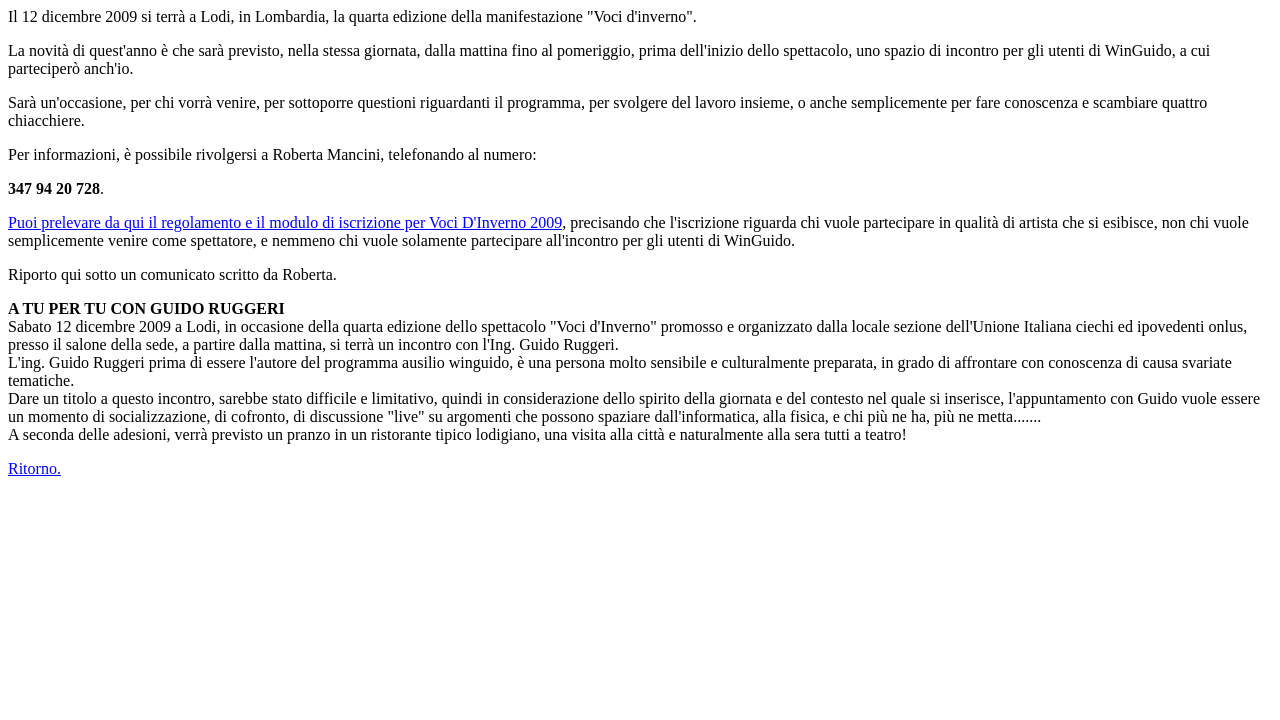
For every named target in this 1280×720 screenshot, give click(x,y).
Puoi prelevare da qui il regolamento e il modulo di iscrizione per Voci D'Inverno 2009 (285, 222)
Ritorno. (34, 468)
